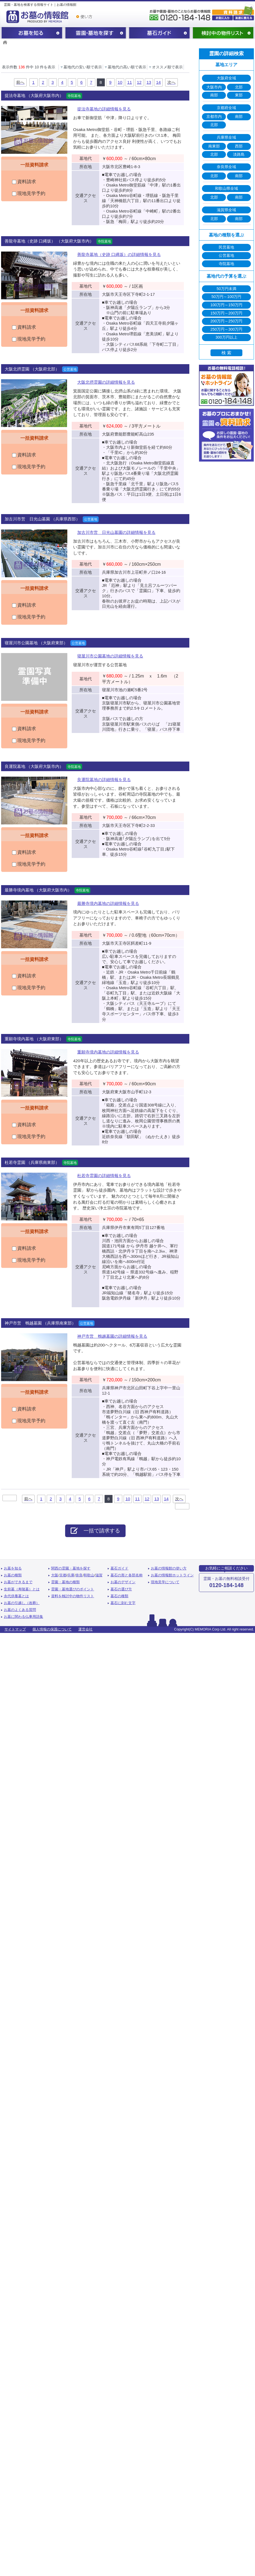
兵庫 (70, 1575)
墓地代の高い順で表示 (125, 67)
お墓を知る (32, 33)
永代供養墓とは (16, 1596)
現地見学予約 (28, 193)
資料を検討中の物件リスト (72, 1596)
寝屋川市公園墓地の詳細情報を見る (110, 656)
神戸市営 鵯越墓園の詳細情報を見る (112, 1336)
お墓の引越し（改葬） (22, 1603)
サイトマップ (15, 1629)
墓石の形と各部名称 (126, 1575)
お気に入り (222, 17)
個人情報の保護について (52, 1629)
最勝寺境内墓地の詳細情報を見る (108, 903)
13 (148, 82)
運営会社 (85, 1629)
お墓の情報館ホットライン (172, 1575)
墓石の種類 (119, 1596)
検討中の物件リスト (223, 33)
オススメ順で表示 (165, 67)
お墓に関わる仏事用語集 (23, 1617)
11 (129, 82)
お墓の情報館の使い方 (169, 1568)
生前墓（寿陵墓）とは (22, 1589)
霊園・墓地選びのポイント (72, 1589)
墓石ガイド (159, 33)
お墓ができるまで (18, 1582)
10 (120, 82)
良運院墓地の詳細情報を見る (104, 779)
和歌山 (89, 1575)
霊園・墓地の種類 (65, 1582)
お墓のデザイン (122, 1582)
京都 (62, 1575)
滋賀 (98, 1575)
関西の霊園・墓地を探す (95, 33)
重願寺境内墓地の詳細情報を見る (108, 1052)
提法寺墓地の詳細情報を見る (104, 109)
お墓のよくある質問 (20, 1610)
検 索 (226, 352)
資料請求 (24, 181)
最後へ (182, 1506)
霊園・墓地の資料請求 (233, 8)
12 (139, 82)
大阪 (54, 1575)
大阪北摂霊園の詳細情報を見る (106, 382)
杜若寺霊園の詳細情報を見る (104, 1175)
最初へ (9, 1498)
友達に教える (243, 17)
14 (158, 82)
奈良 (79, 1575)
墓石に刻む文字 (122, 1603)
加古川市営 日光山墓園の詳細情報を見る (116, 532)
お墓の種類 (13, 1575)
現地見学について (165, 1582)
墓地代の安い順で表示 (81, 67)
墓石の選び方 (121, 1589)
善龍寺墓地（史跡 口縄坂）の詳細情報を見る (119, 254)
